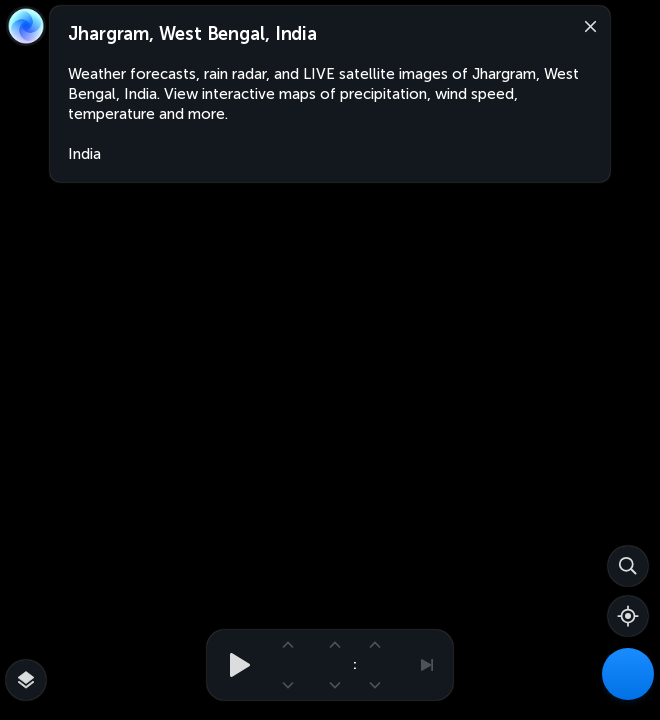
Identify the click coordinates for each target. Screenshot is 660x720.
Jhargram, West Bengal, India (192, 34)
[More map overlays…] (26, 680)
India (84, 154)
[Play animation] (234, 665)
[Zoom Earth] (26, 26)
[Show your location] (628, 616)
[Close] (586, 25)
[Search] (628, 566)
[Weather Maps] (628, 674)
